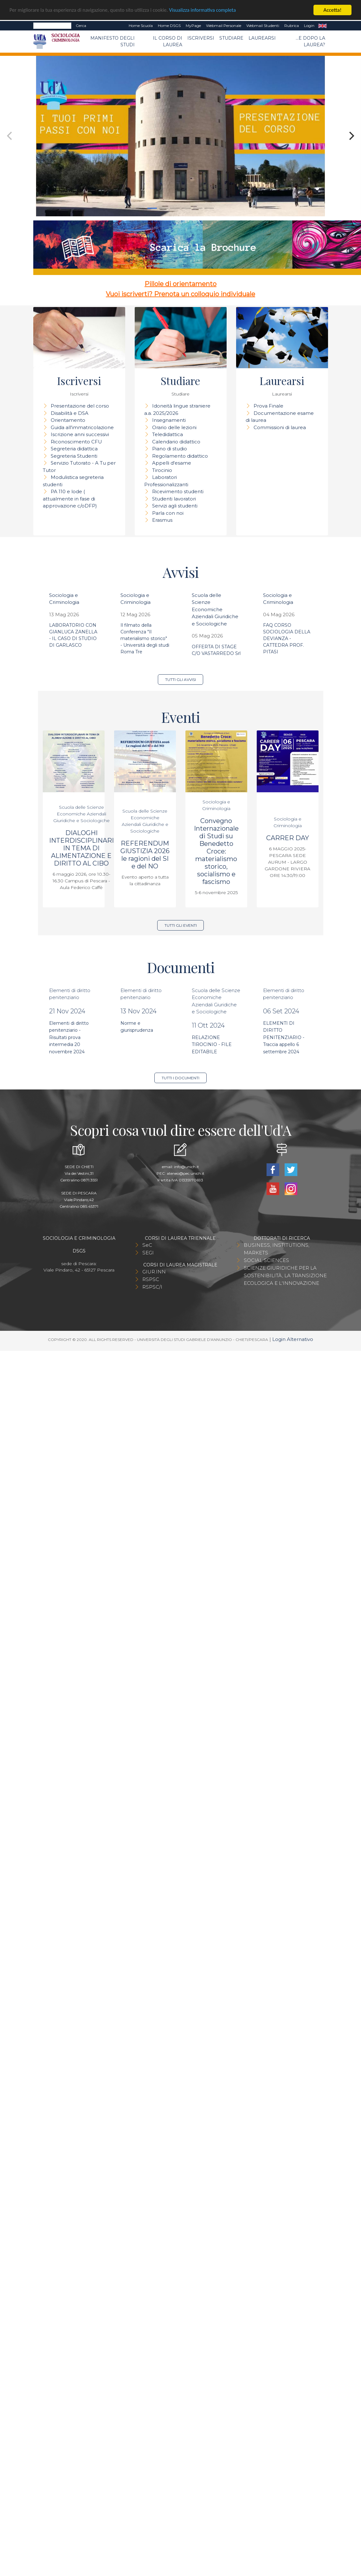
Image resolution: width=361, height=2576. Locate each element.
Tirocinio (162, 470)
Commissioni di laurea (280, 427)
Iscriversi (200, 38)
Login (309, 25)
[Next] (351, 136)
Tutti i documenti (180, 1078)
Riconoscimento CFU (76, 442)
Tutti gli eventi (180, 925)
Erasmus (162, 520)
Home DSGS (169, 25)
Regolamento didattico (180, 456)
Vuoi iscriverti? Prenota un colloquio (163, 294)
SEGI (148, 1253)
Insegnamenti (169, 420)
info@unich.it (186, 1166)
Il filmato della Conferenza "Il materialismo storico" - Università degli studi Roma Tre (144, 638)
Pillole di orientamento (180, 284)
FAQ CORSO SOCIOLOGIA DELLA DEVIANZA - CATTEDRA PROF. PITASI (286, 638)
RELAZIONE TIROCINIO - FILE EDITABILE (212, 1045)
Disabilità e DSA (69, 413)
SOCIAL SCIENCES (266, 1260)
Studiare (231, 38)
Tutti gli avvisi (180, 679)
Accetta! (333, 10)
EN (322, 26)
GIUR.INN (154, 1272)
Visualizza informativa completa (208, 10)
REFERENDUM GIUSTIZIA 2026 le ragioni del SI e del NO (145, 855)
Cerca (81, 25)
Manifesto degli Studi (112, 41)
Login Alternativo (292, 1339)
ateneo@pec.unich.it (185, 1173)
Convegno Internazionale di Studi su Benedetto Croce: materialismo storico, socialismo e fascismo (216, 851)
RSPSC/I (152, 1287)
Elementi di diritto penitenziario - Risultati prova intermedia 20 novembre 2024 (69, 1037)
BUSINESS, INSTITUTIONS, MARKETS (276, 1249)
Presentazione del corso (80, 406)
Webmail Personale (223, 25)
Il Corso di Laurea (167, 41)
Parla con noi (168, 513)
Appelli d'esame (171, 463)
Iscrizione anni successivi (80, 434)
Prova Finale (268, 406)
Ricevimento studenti (177, 491)
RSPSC (150, 1279)
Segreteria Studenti (74, 456)
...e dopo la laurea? (310, 41)
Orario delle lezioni (174, 427)
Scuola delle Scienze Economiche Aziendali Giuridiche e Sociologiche (215, 609)
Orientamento (68, 420)
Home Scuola (141, 25)
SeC (147, 1245)
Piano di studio (169, 449)
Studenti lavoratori (174, 499)
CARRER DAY (287, 838)
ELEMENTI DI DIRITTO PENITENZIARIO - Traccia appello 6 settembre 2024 (283, 1037)
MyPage (193, 25)
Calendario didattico (176, 442)
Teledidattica (167, 434)
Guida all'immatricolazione (82, 427)
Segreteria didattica (74, 449)
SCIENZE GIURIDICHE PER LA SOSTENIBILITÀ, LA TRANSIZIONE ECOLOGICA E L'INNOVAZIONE (285, 1275)
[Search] (52, 26)
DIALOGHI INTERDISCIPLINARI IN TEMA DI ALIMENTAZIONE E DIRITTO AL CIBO (81, 848)
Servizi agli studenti (174, 506)
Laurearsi (262, 38)
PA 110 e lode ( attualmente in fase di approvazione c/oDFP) (70, 498)
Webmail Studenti (262, 25)
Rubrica (291, 25)
